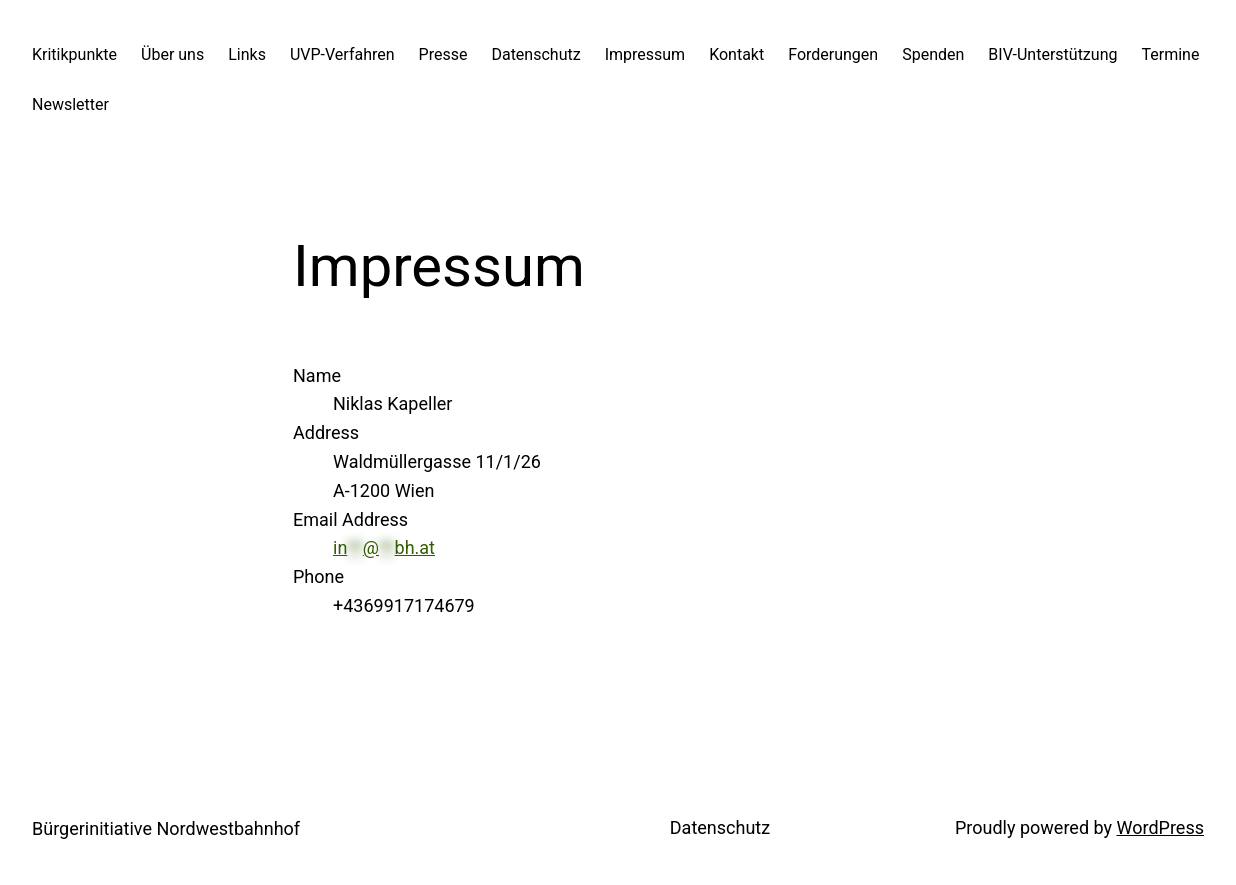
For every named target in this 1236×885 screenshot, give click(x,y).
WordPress (1160, 827)
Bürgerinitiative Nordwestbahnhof (166, 828)
